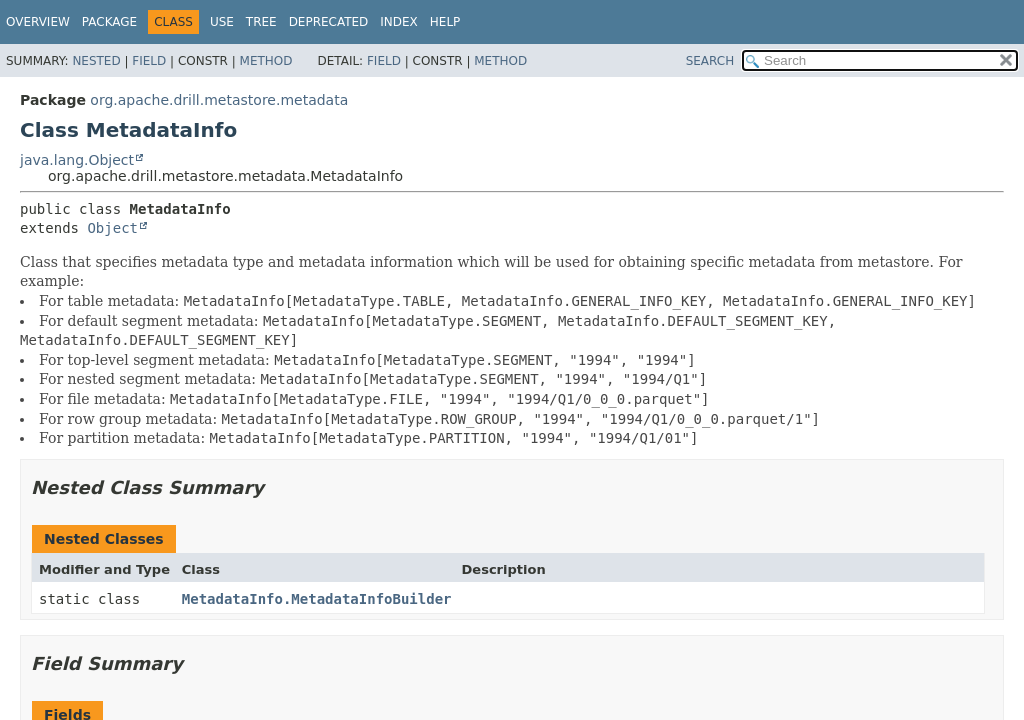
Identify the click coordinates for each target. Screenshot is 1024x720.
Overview (38, 22)
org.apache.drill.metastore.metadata (219, 100)
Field (149, 61)
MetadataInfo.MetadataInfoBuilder (317, 599)
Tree (261, 22)
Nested (96, 61)
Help (445, 22)
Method (266, 61)
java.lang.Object (77, 160)
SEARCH (710, 61)
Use (222, 22)
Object (112, 228)
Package (109, 22)
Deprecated (329, 22)
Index (399, 22)
